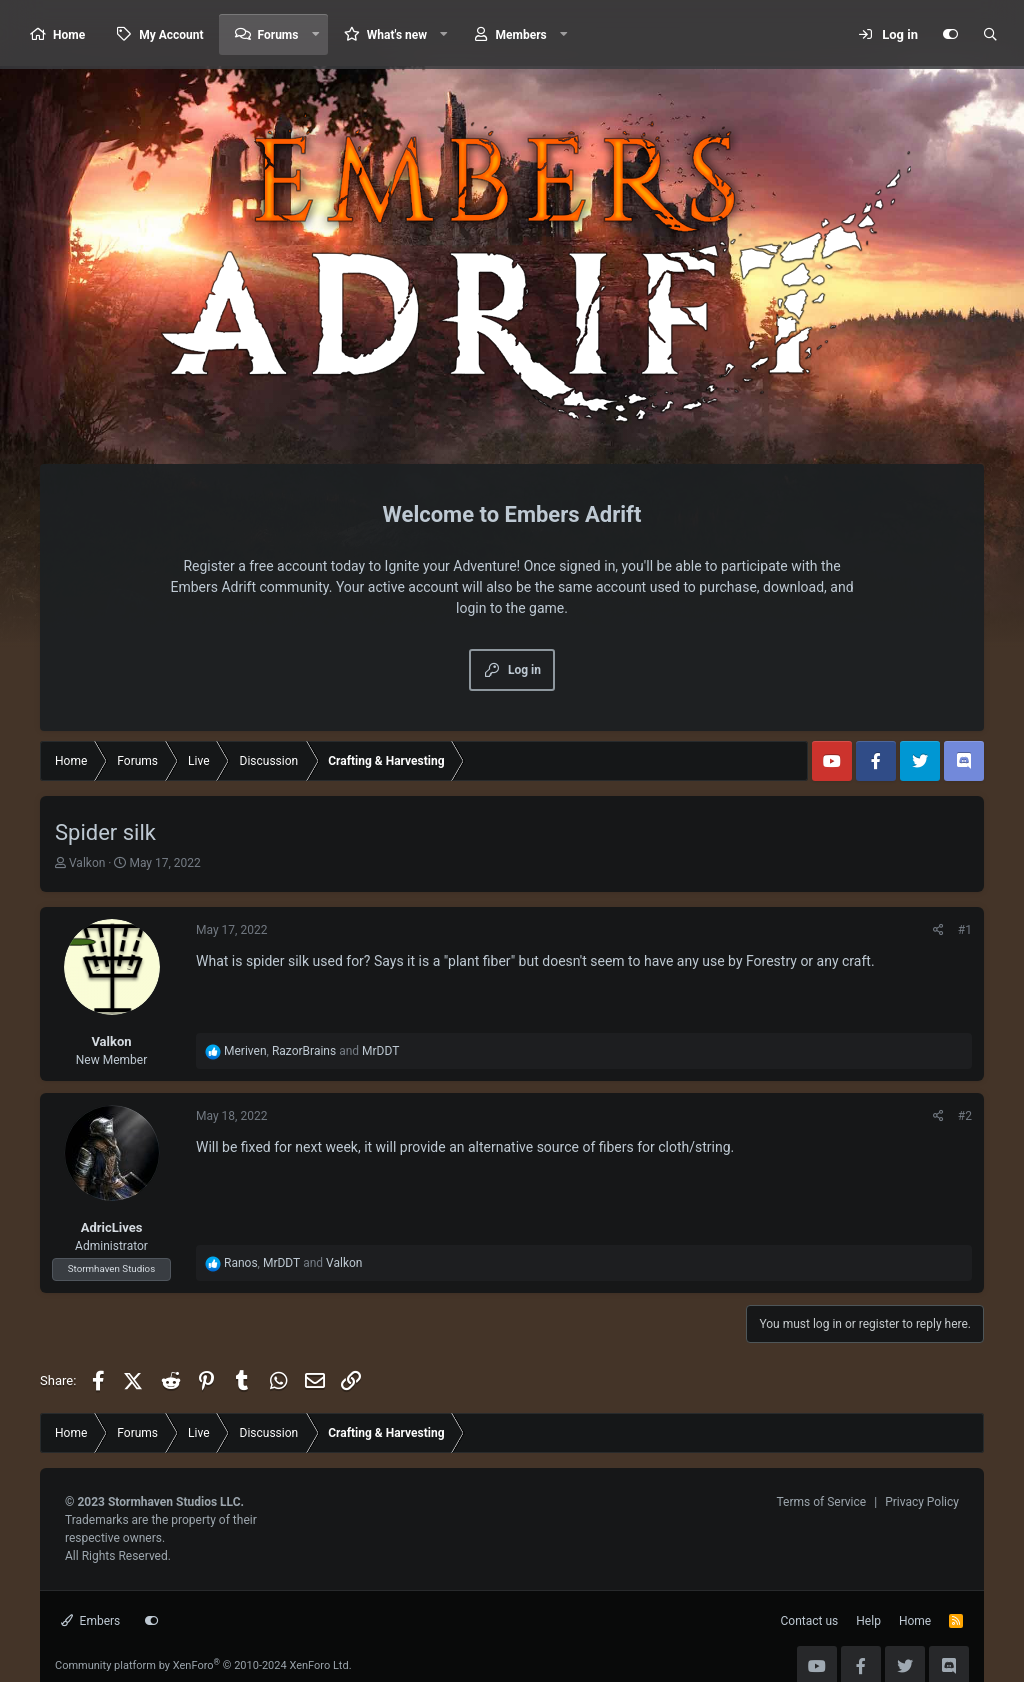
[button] (315, 34)
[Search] (990, 35)
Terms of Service (821, 1502)
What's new (397, 35)
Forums (278, 35)
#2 (965, 1116)
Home (69, 35)
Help (868, 1621)
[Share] (938, 930)
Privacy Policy (922, 1502)
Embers (90, 1621)
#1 (965, 930)
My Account (171, 35)
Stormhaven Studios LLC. (176, 1502)
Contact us (810, 1621)
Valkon (87, 863)
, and (311, 1051)
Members (521, 35)
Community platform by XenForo (203, 1665)
